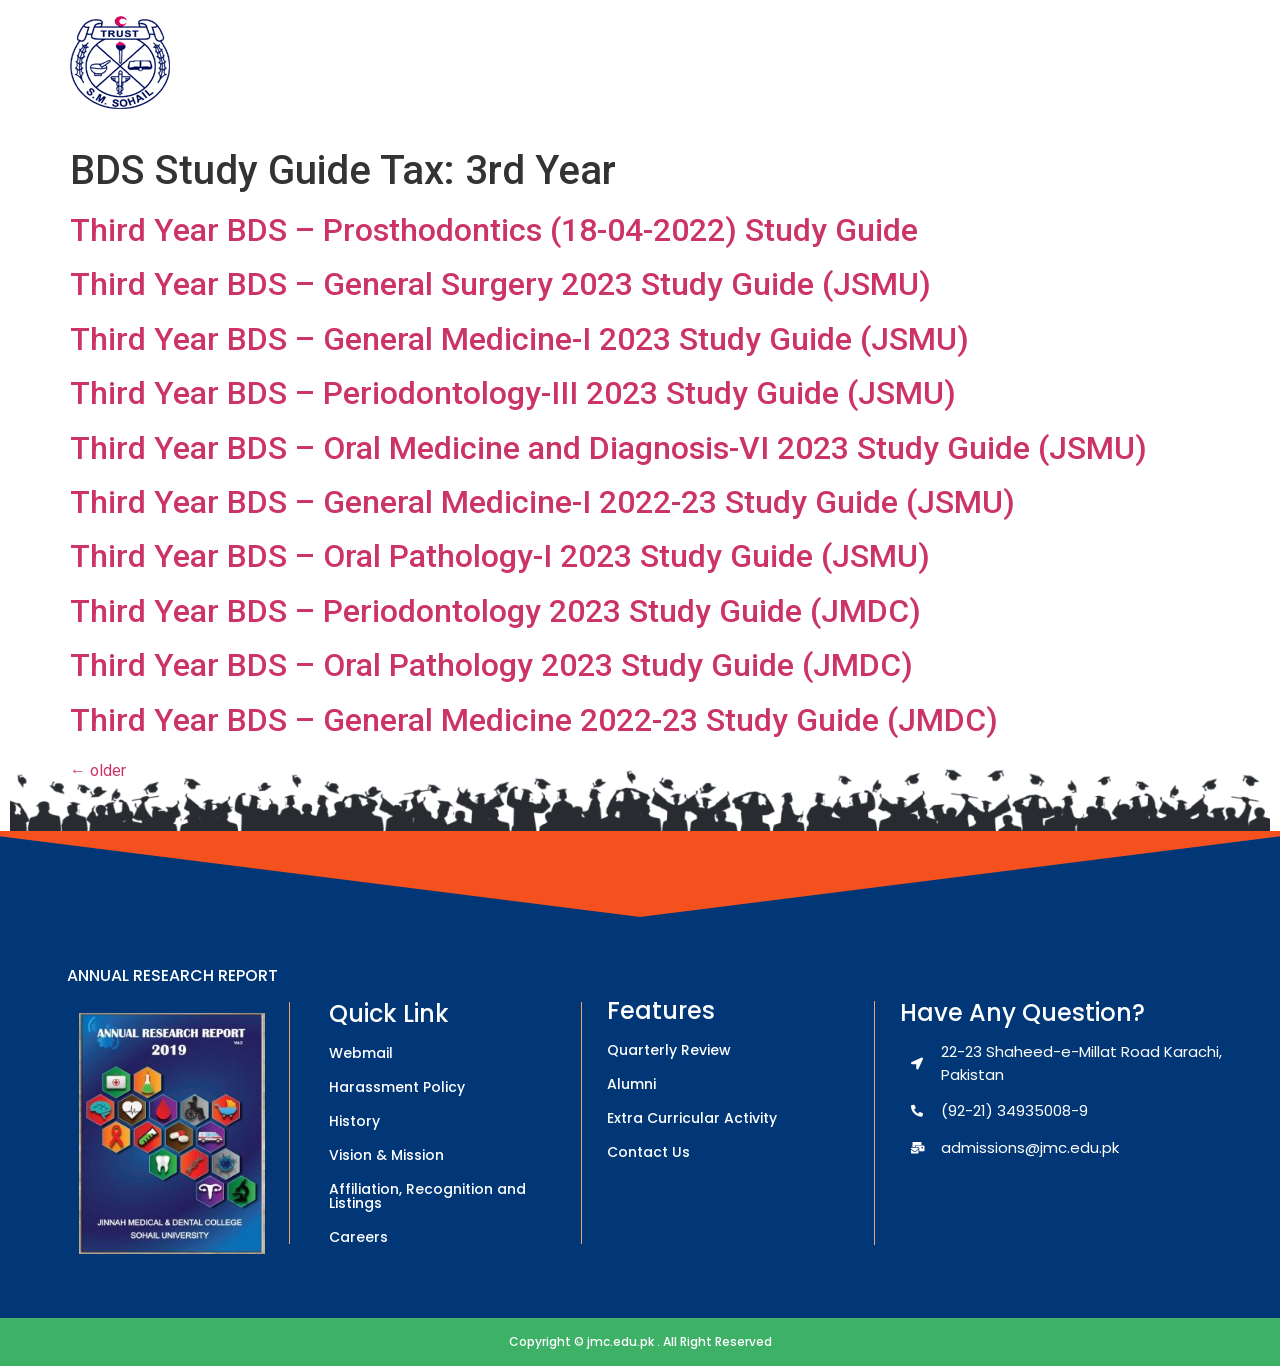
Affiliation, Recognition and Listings (427, 1196)
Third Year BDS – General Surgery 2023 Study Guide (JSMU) (500, 284)
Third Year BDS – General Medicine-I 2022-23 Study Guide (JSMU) (542, 502)
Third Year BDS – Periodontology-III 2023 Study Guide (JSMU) (513, 393)
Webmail (361, 1053)
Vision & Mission (386, 1155)
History (354, 1121)
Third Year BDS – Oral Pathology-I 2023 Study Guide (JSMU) (500, 556)
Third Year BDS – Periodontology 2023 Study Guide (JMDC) (495, 611)
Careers (358, 1237)
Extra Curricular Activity (692, 1118)
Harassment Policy (397, 1087)
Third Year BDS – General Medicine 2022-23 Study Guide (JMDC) (534, 720)
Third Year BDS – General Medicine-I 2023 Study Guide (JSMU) (519, 339)
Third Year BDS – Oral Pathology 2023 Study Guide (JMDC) (491, 665)
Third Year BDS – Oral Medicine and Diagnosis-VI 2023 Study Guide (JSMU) (608, 448)
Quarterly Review (669, 1050)
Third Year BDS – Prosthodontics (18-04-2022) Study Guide (494, 230)
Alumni (631, 1084)
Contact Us (648, 1152)
